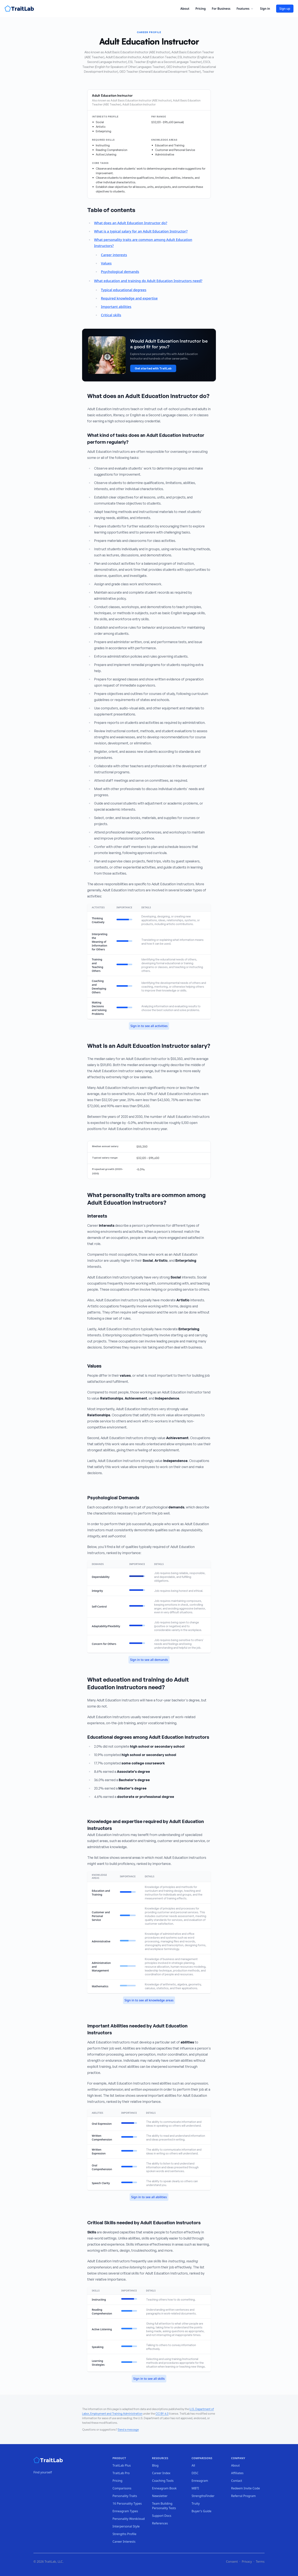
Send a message (128, 2429)
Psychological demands (120, 271)
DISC (195, 2473)
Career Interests (124, 2541)
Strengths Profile (124, 2534)
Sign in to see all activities (149, 1026)
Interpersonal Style (126, 2526)
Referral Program (243, 2496)
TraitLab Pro (121, 2473)
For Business (221, 8)
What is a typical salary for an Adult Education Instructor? (141, 231)
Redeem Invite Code (245, 2488)
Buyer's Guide (201, 2511)
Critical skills (111, 315)
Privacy (247, 2561)
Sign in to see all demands (149, 1660)
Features (245, 8)
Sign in (265, 8)
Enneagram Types (125, 2511)
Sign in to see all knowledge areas (149, 2000)
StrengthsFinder (203, 2496)
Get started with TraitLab (153, 368)
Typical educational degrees (123, 290)
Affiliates (237, 2473)
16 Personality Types (127, 2503)
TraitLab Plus (122, 2465)
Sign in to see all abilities (149, 2197)
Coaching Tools (163, 2481)
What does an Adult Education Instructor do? (130, 223)
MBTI (195, 2488)
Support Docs (161, 2516)
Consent (232, 2561)
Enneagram (200, 2481)
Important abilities (116, 306)
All (193, 2465)
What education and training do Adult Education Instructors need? (148, 280)
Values (106, 263)
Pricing (200, 8)
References (160, 2523)
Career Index (161, 2473)
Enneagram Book (164, 2488)
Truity (196, 2503)
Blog (155, 2465)
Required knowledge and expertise (129, 298)
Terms (260, 2561)
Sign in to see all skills (149, 2379)
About (184, 8)
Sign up (284, 8)
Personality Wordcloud (129, 2519)
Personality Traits (125, 2496)
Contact (236, 2481)
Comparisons (122, 2488)
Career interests (114, 255)
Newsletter (159, 2496)
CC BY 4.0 (162, 2413)
